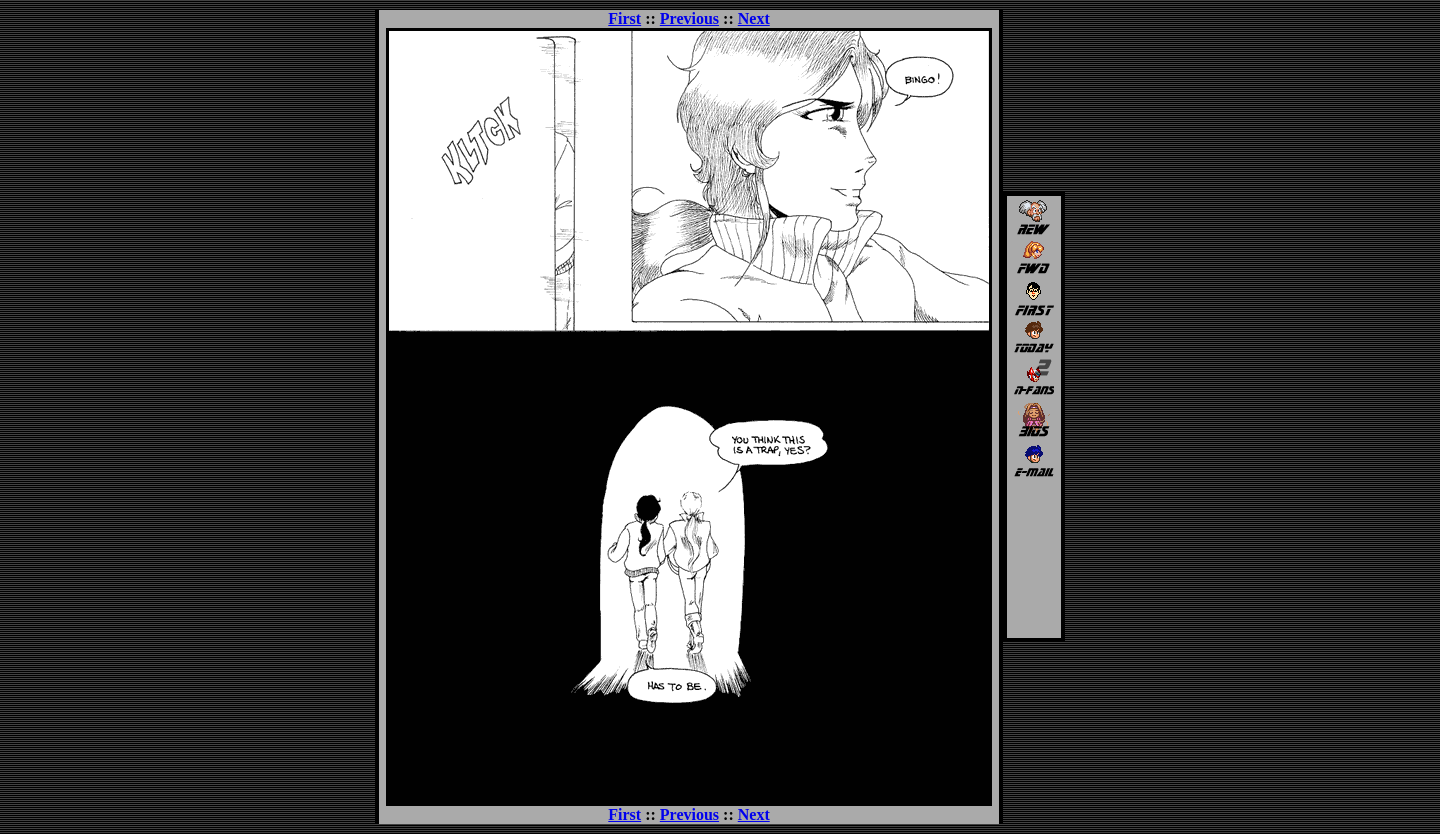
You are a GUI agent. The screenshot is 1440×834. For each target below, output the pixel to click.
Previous (689, 18)
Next (754, 18)
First (624, 18)
